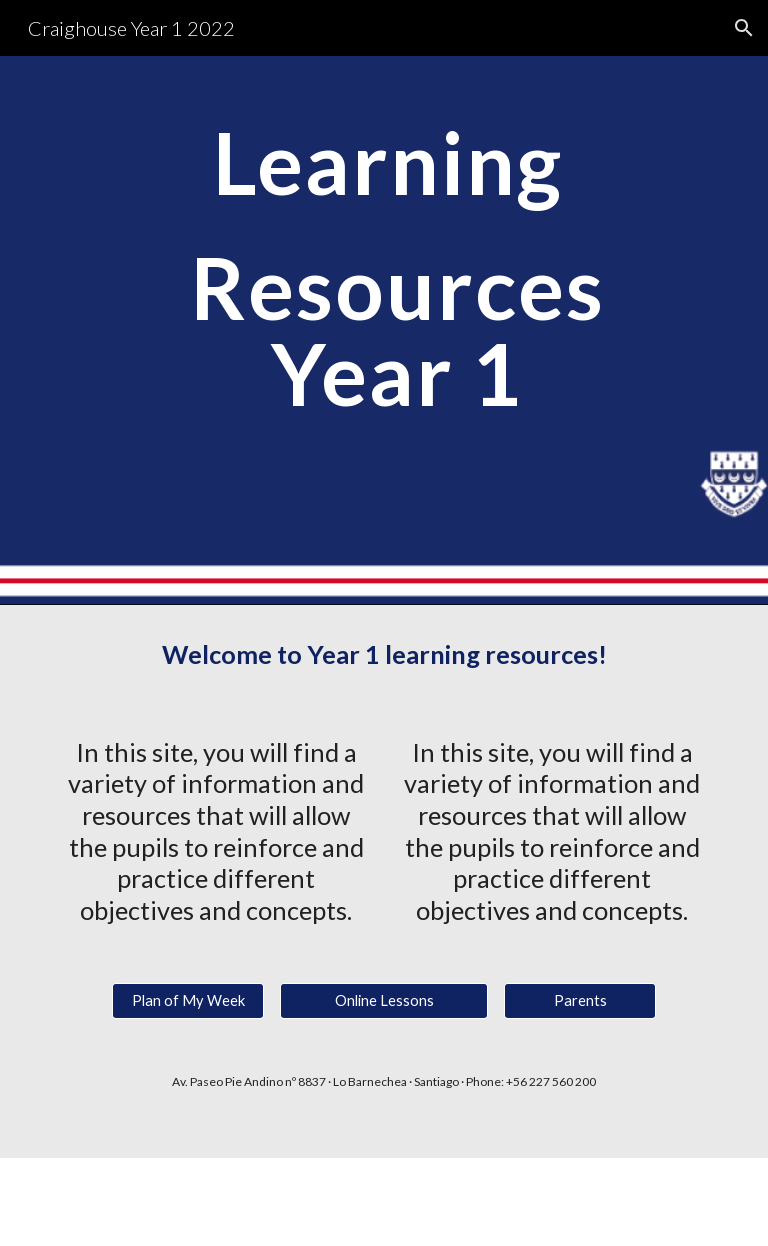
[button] (744, 28)
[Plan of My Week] (187, 1001)
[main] (383, 330)
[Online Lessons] (383, 1001)
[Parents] (579, 1001)
